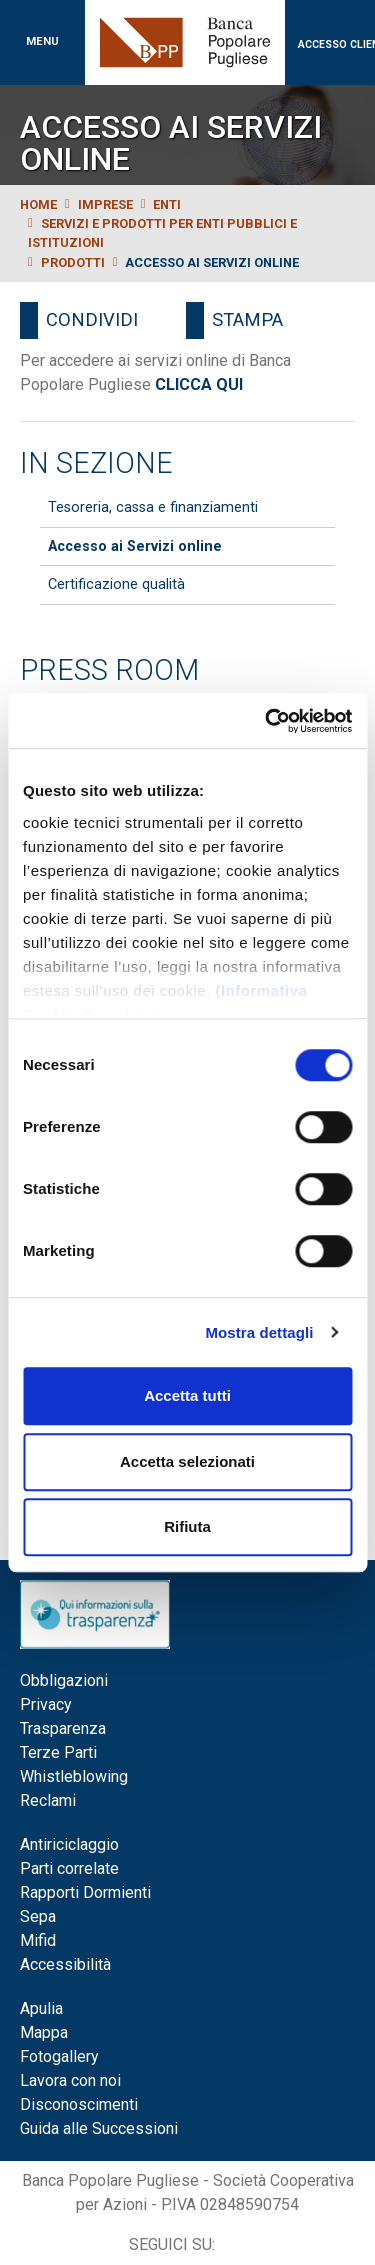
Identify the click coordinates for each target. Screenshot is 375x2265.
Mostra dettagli (259, 1332)
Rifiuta (187, 1526)
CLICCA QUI (199, 384)
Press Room (109, 670)
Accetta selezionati (187, 1461)
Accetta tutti (187, 1395)
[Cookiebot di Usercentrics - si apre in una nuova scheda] (267, 721)
